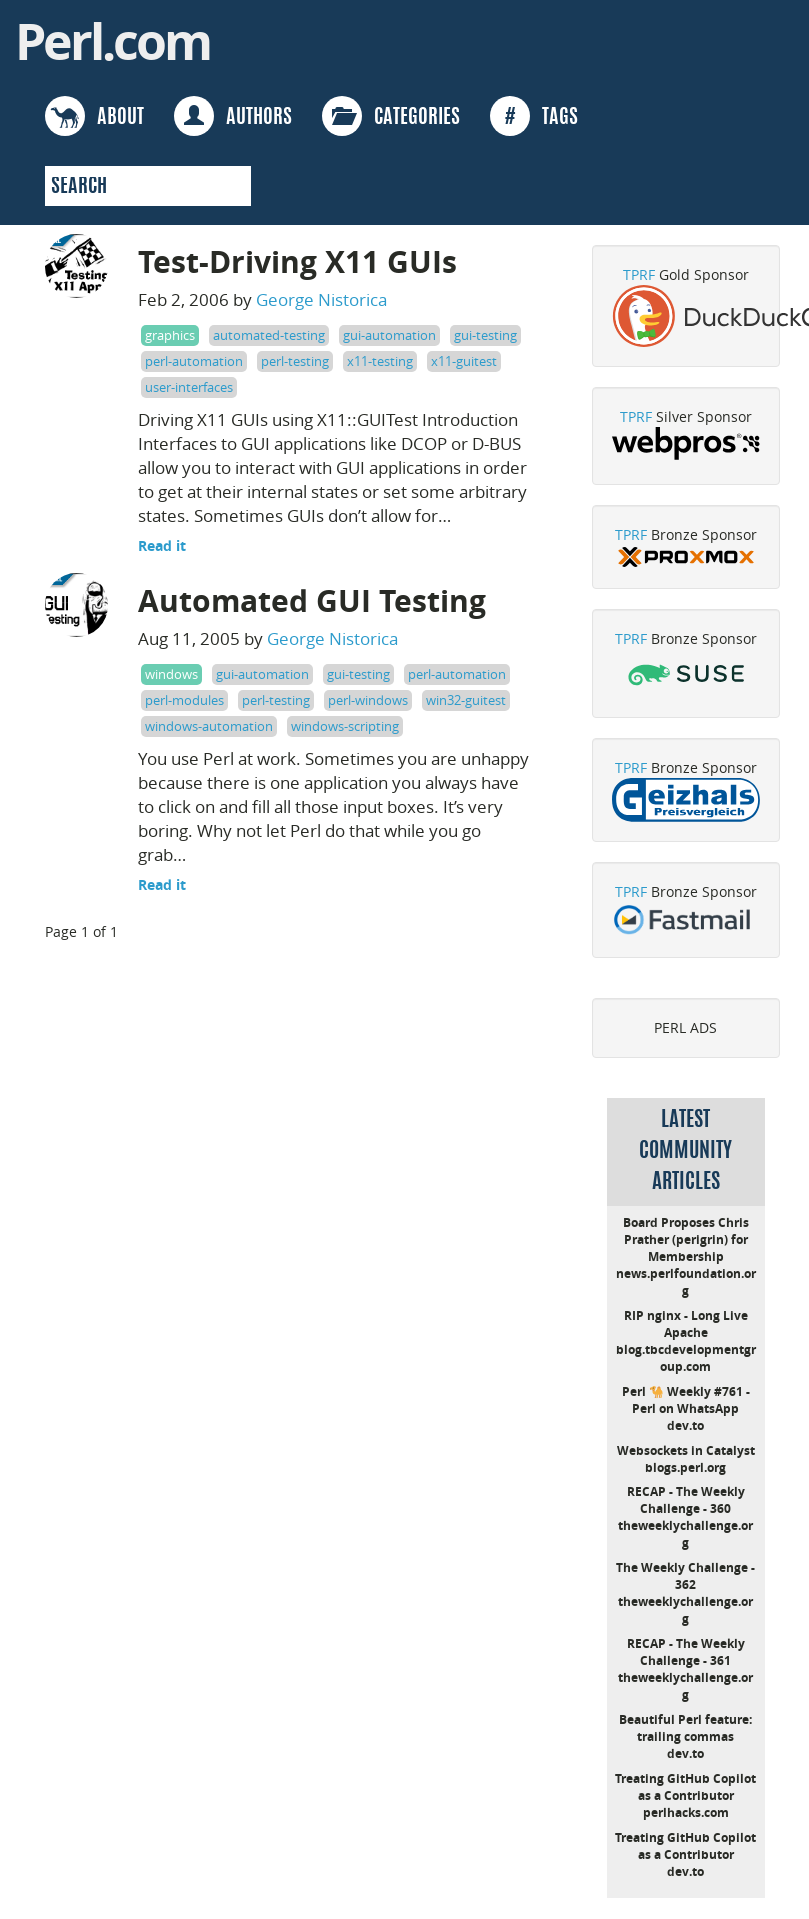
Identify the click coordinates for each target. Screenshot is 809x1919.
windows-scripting (345, 726)
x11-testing (380, 361)
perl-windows (368, 700)
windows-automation (209, 726)
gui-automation (389, 335)
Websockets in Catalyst (686, 1450)
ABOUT (94, 116)
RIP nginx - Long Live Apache (686, 1324)
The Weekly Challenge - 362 (685, 1576)
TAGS (534, 116)
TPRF (639, 274)
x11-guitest (464, 361)
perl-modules (184, 700)
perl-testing (295, 361)
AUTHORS (233, 116)
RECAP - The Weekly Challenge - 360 (686, 1500)
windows (171, 674)
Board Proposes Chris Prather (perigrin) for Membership (686, 1239)
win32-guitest (466, 700)
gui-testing (485, 335)
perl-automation (194, 361)
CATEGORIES (391, 116)
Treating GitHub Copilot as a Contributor (685, 1787)
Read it (162, 545)
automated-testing (269, 335)
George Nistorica (321, 299)
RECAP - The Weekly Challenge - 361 (686, 1652)
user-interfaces (189, 387)
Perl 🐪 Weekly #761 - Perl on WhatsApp (686, 1400)
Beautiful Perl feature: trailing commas (685, 1728)
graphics (170, 335)
